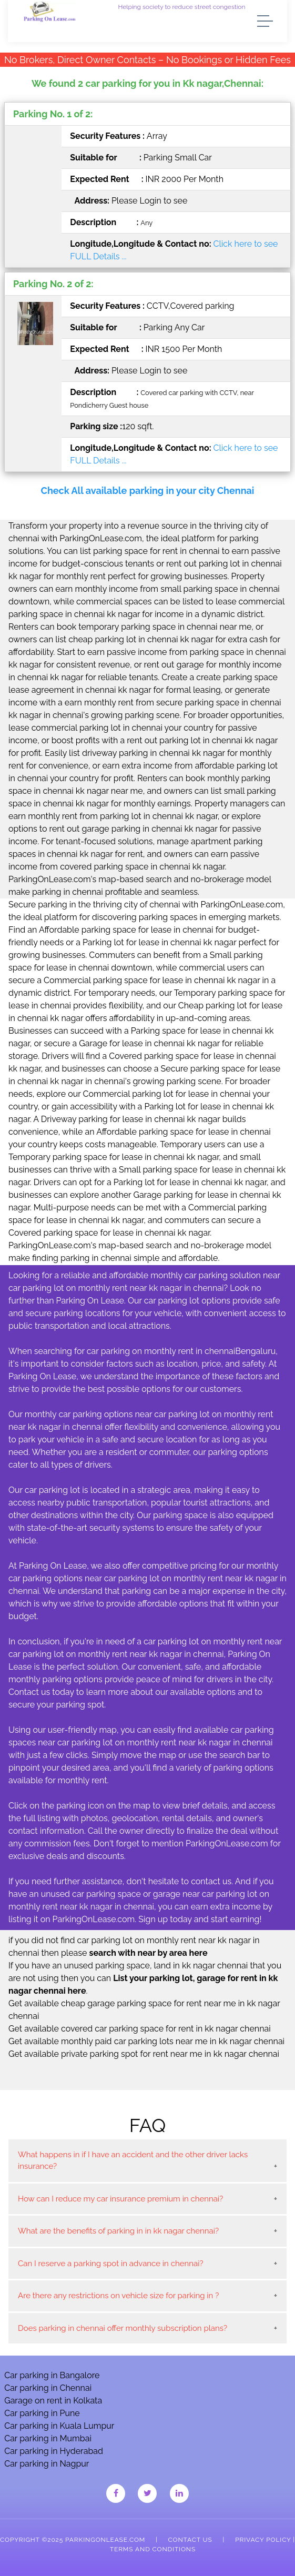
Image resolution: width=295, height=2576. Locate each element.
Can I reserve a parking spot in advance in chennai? (111, 2263)
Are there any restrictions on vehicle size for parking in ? (118, 2295)
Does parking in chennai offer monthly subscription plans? (122, 2328)
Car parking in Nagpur (46, 2464)
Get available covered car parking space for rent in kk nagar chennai (139, 2029)
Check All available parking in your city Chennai (148, 490)
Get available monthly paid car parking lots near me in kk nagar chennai (146, 2041)
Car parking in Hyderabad (53, 2451)
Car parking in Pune (42, 2413)
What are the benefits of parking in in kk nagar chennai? (118, 2231)
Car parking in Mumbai (47, 2438)
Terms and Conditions (153, 2549)
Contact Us (190, 2539)
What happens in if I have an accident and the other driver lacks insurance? (133, 2160)
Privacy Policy (263, 2539)
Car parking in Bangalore (51, 2375)
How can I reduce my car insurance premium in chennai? (120, 2199)
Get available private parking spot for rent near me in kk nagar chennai (143, 2054)
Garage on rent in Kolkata (53, 2401)
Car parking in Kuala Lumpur (59, 2426)
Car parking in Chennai (47, 2388)
